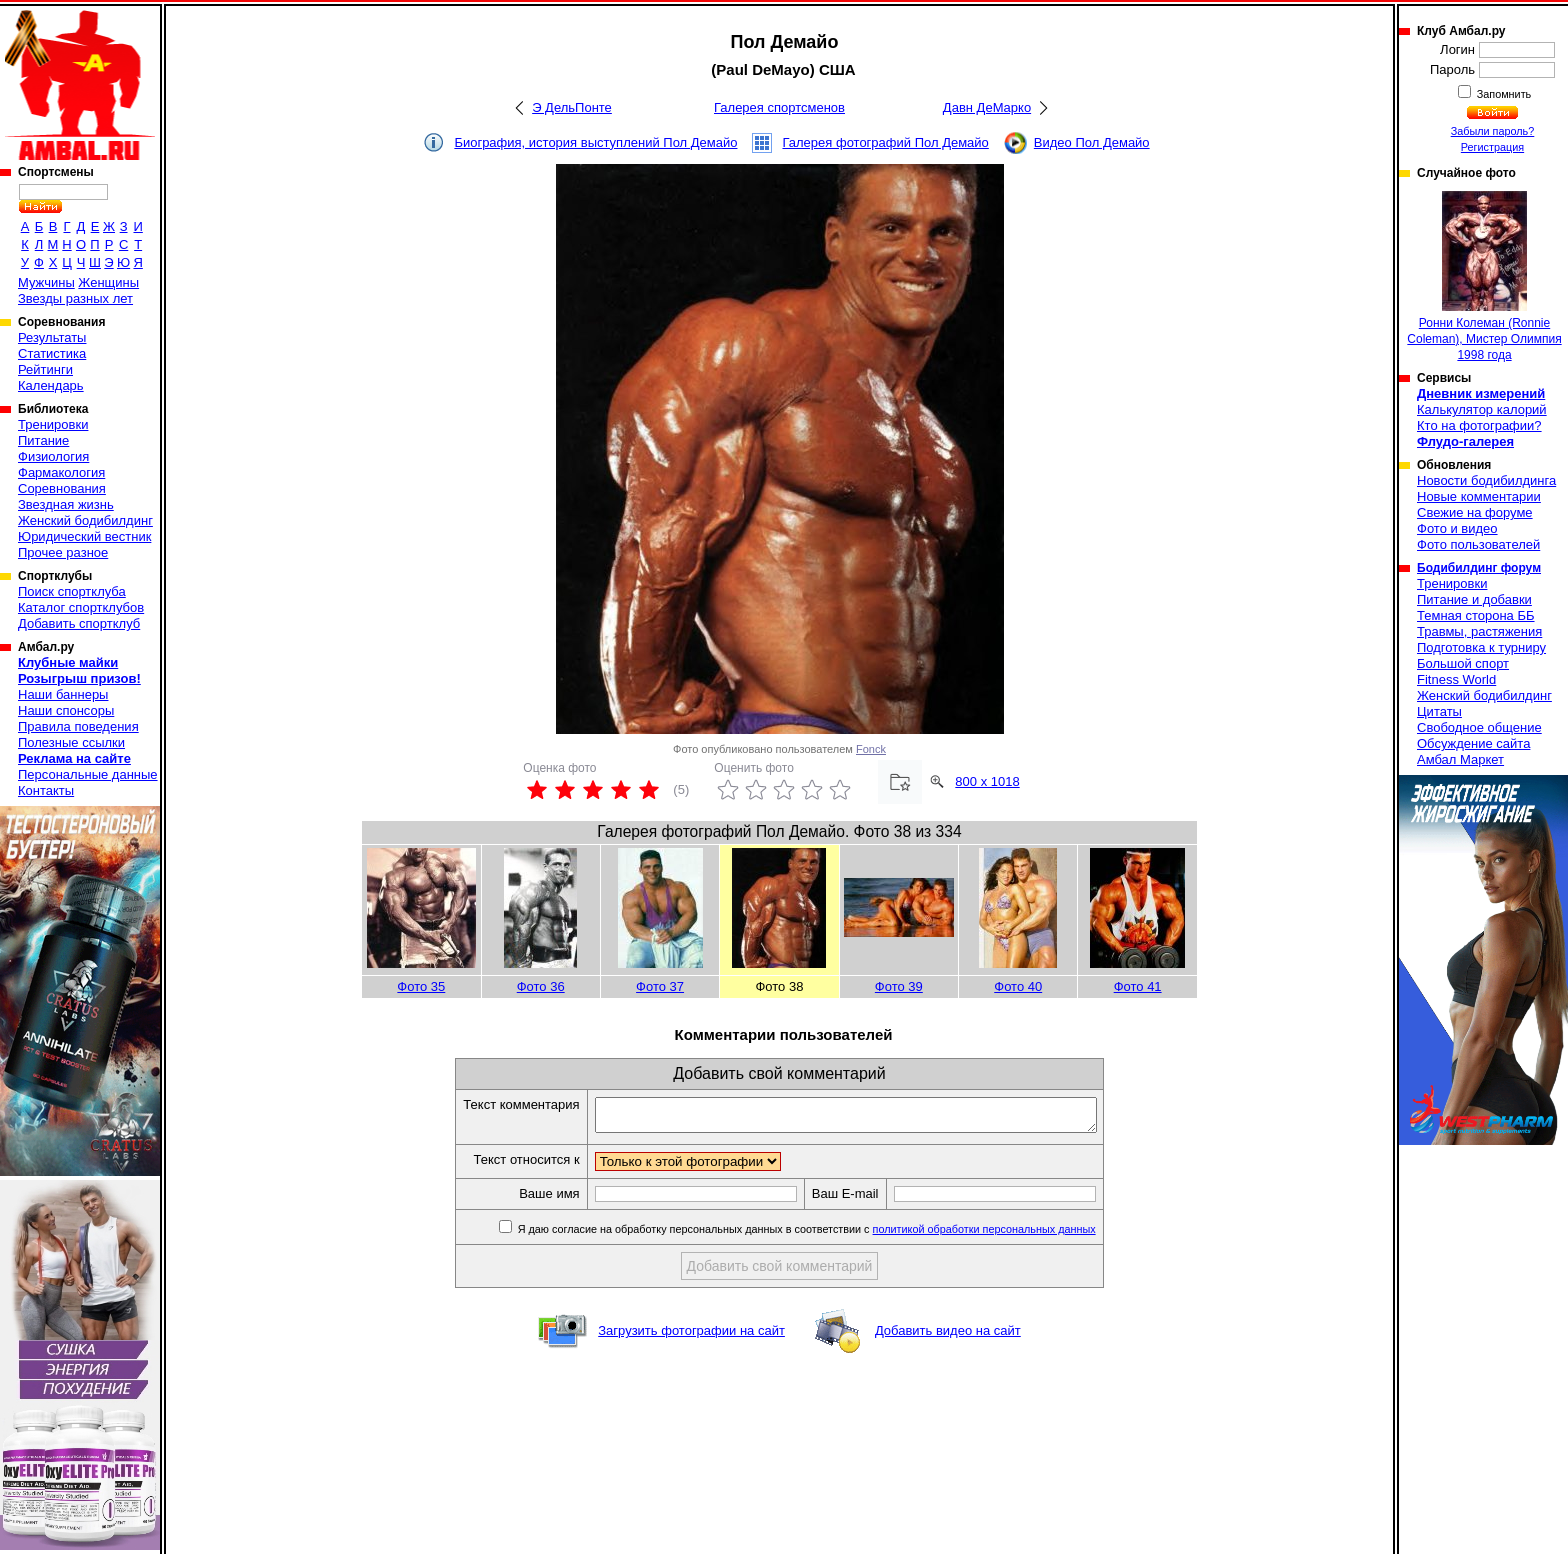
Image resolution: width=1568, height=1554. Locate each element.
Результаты (52, 337)
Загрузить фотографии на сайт (691, 1336)
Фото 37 (660, 986)
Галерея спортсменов (779, 107)
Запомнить (1503, 94)
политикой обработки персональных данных (1014, 1235)
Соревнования (62, 488)
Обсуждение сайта (1473, 743)
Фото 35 (421, 986)
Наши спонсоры (66, 710)
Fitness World (1456, 679)
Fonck (871, 749)
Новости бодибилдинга (1486, 480)
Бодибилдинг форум (1479, 568)
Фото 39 (899, 986)
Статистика (52, 353)
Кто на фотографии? (1479, 425)
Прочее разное (63, 552)
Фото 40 (1018, 986)
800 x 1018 (987, 781)
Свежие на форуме (1475, 512)
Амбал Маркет (1460, 759)
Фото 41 (1138, 986)
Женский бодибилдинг (85, 520)
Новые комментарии (1479, 496)
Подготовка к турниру (1481, 647)
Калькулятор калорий (1482, 409)
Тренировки (53, 424)
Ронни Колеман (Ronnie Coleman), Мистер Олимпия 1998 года (1484, 276)
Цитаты (1439, 711)
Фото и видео (1457, 528)
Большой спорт (1463, 663)
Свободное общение (1479, 727)
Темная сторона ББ (1476, 615)
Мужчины (46, 282)
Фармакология (61, 472)
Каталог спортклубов (81, 607)
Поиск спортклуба (72, 591)
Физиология (53, 456)
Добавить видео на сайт (948, 1336)
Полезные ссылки (71, 742)
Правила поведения (78, 726)
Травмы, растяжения (1479, 631)
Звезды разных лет (75, 298)
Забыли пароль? (1493, 131)
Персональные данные (88, 774)
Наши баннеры (63, 694)
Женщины (108, 282)
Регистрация (1492, 147)
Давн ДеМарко (987, 107)
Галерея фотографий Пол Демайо (885, 142)
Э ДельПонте (572, 107)
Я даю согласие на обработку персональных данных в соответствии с (835, 1235)
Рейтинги (45, 369)
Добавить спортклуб (79, 623)
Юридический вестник (84, 536)
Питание (43, 440)
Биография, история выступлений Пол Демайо (595, 142)
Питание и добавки (1474, 599)
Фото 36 (541, 986)
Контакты (46, 790)
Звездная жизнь (66, 504)
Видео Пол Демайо (1092, 142)
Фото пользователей (1478, 544)
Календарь (51, 385)
